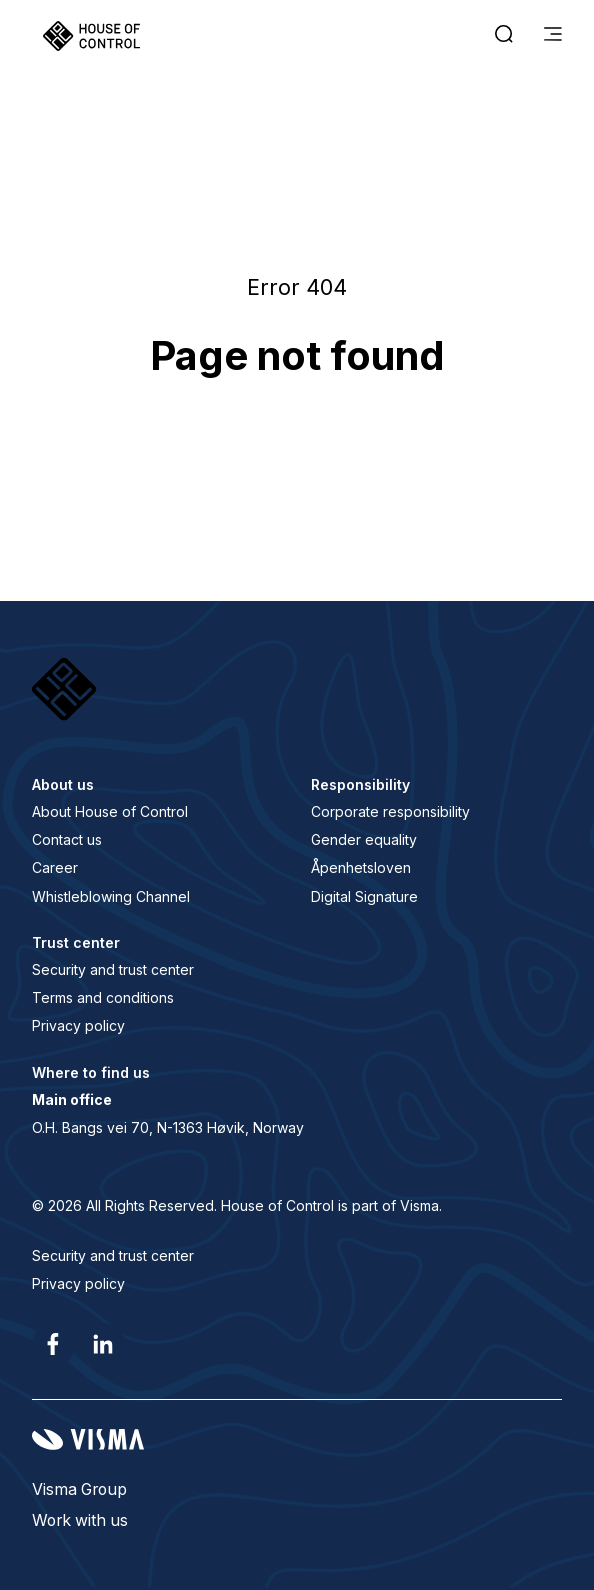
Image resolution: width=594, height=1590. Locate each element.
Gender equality (364, 839)
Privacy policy (78, 1025)
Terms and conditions (103, 997)
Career (55, 867)
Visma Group (79, 1489)
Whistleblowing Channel (111, 896)
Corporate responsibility (390, 811)
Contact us (67, 839)
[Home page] (91, 36)
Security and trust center (113, 969)
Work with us (80, 1520)
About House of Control (110, 811)
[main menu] (553, 36)
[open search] (504, 36)
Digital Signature (364, 896)
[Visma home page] (297, 1439)
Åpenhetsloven (361, 867)
